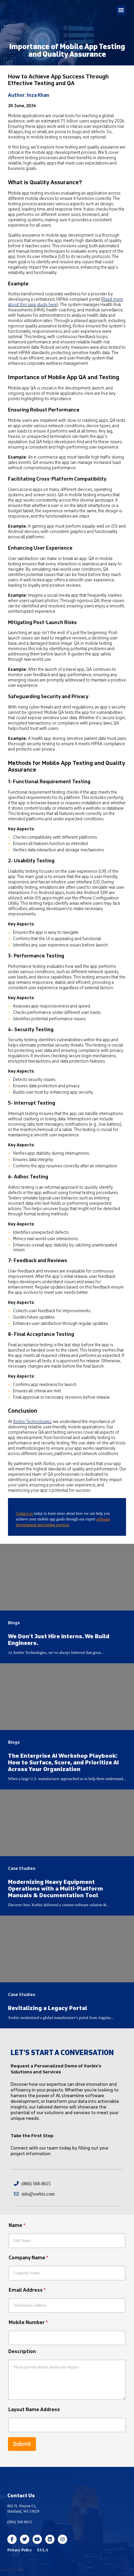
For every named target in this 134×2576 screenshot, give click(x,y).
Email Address (27, 2290)
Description (22, 2351)
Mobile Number (28, 2322)
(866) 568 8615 (19, 2522)
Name (17, 2225)
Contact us (24, 1513)
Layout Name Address (34, 2409)
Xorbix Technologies (32, 1422)
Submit (22, 2444)
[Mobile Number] (67, 2338)
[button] (121, 10)
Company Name (29, 2258)
